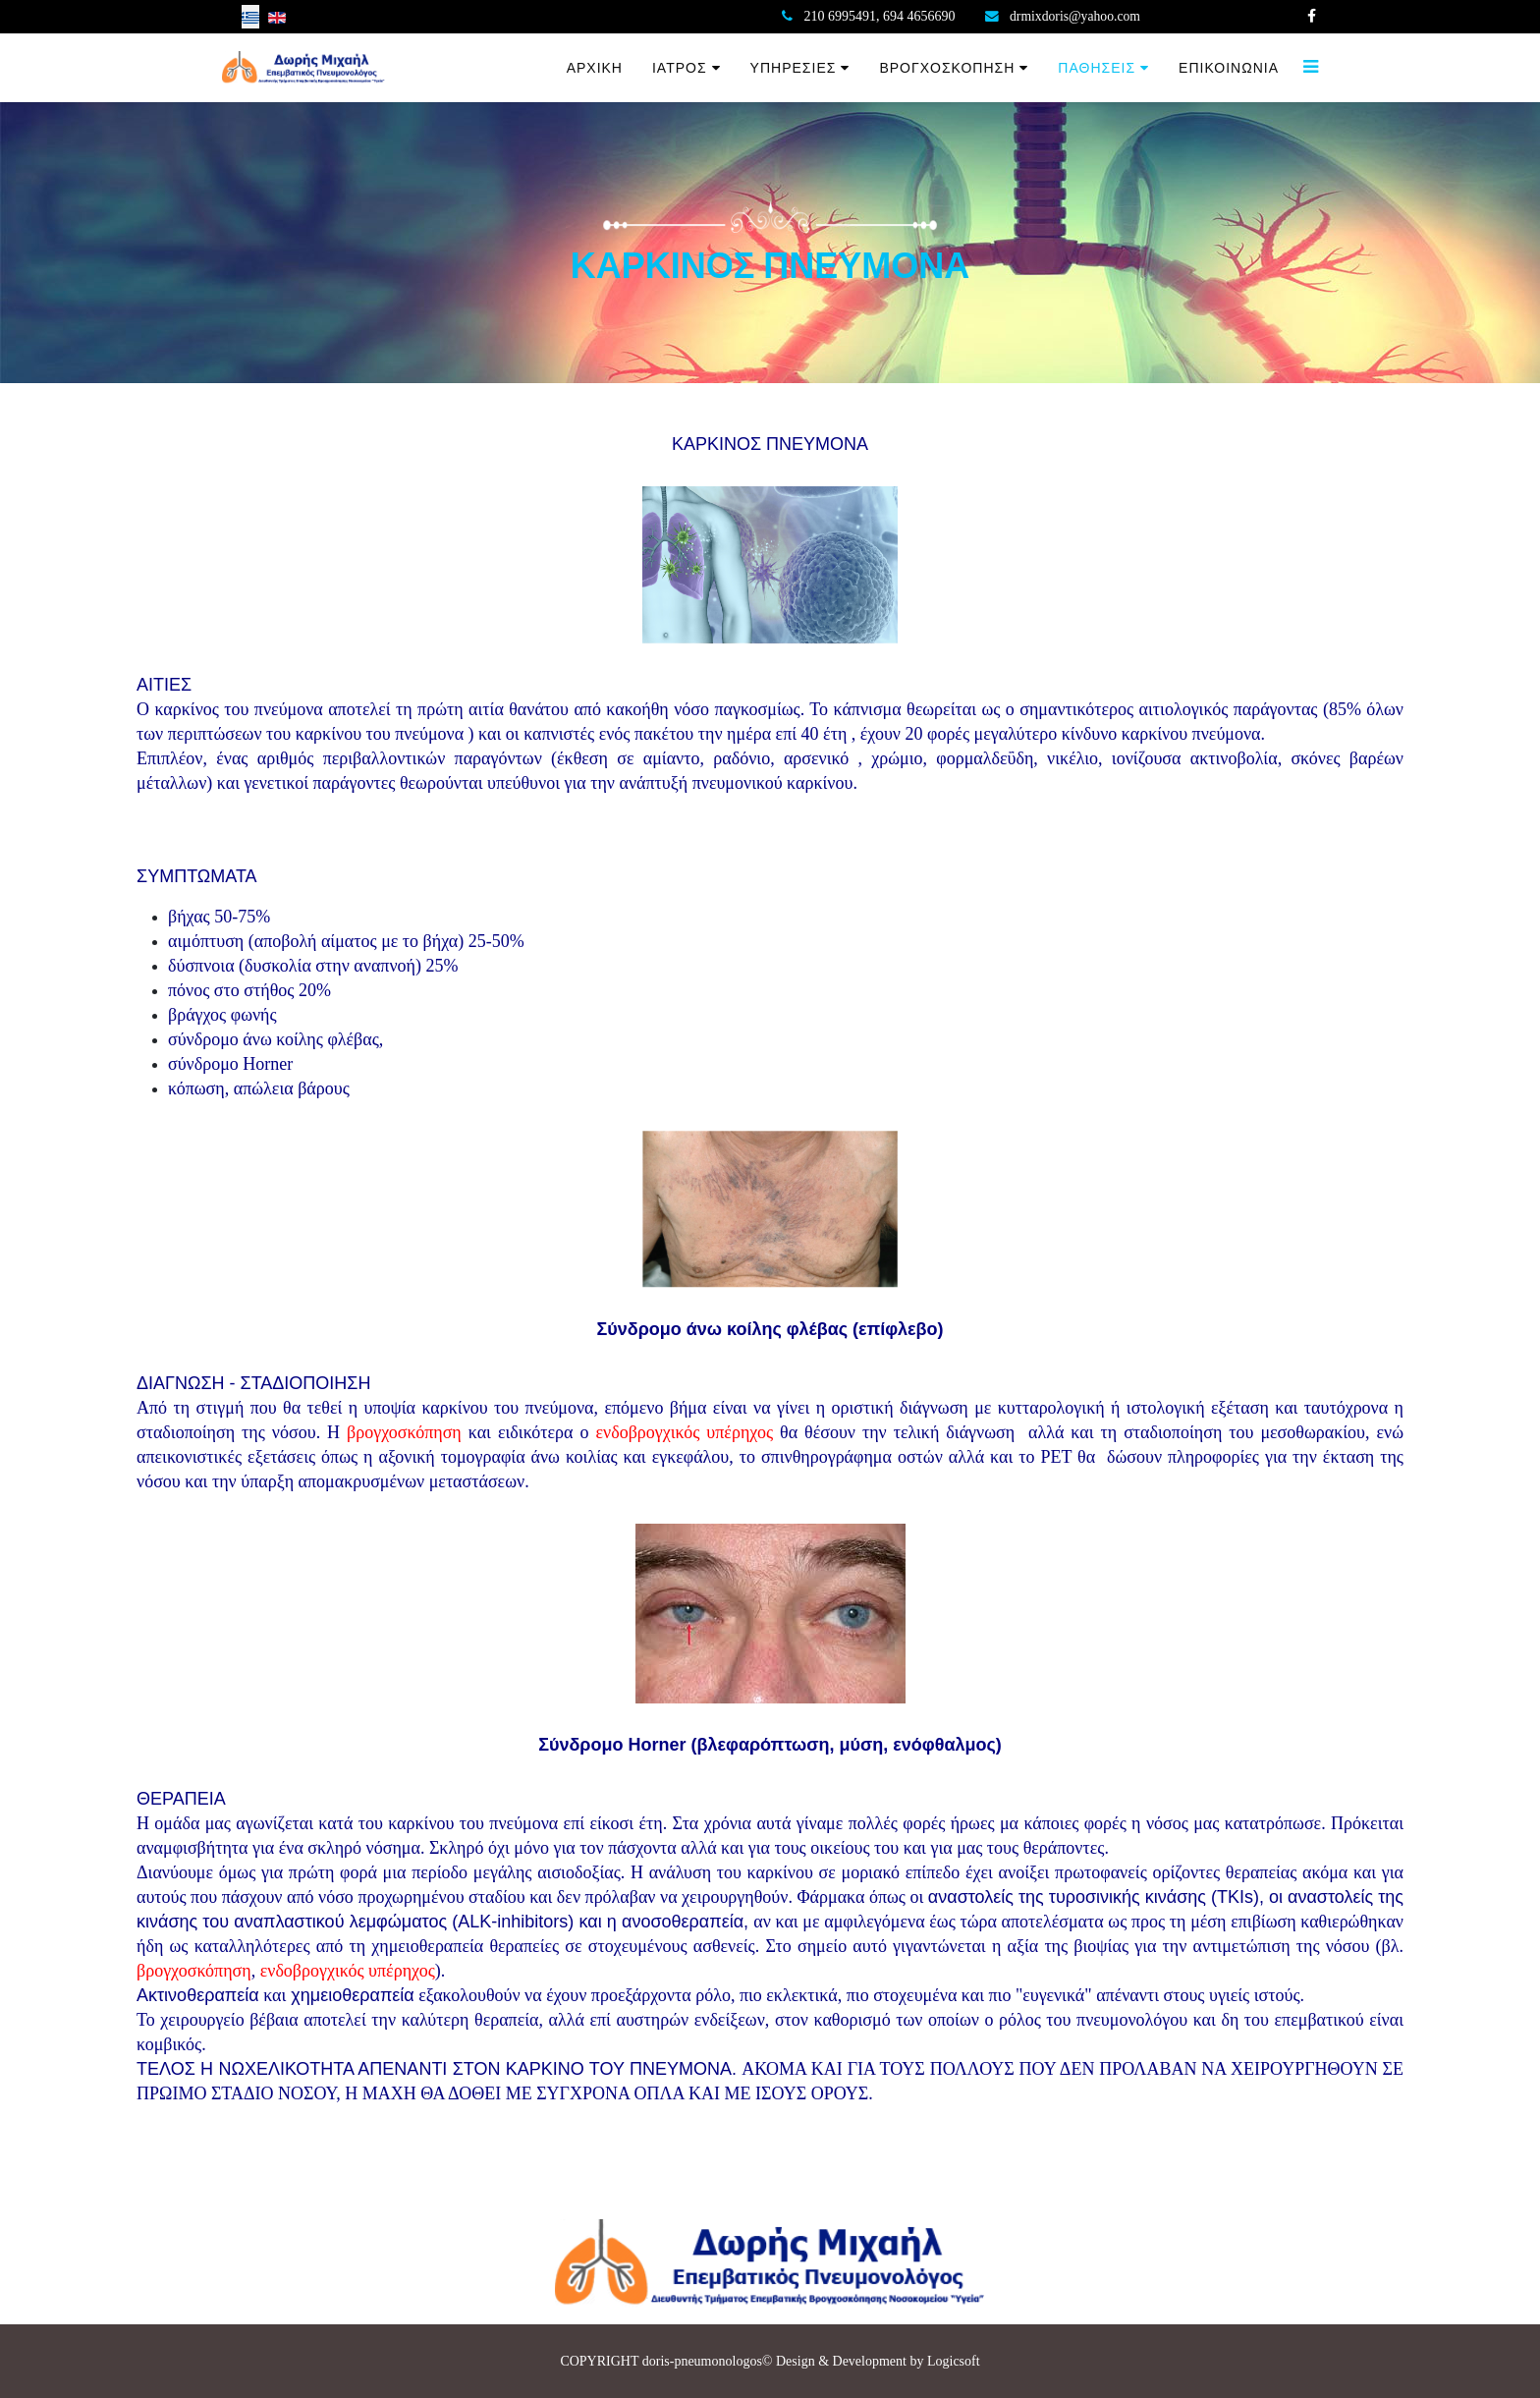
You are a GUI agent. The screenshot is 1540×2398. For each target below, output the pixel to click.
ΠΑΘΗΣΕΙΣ (1096, 68)
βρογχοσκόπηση (404, 1432)
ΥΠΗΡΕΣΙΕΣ (793, 68)
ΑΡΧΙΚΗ (595, 68)
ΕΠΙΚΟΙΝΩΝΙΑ (1229, 68)
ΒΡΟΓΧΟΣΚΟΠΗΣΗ (947, 68)
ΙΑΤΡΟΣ (679, 68)
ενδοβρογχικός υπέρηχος (684, 1432)
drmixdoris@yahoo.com (1076, 16)
